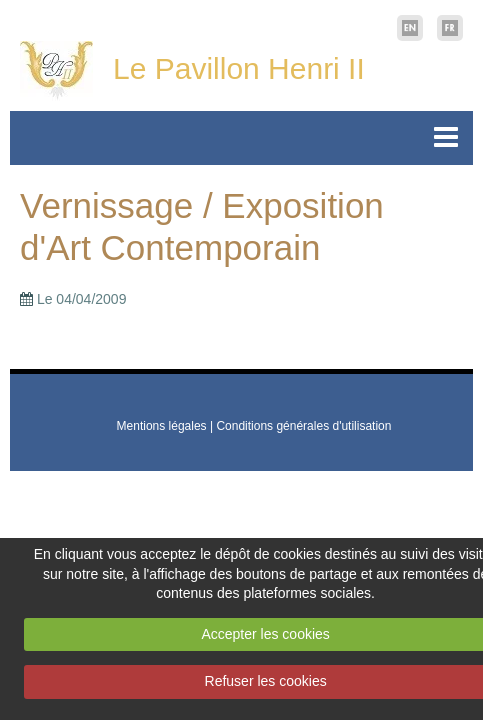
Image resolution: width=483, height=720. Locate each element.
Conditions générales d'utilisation (303, 426)
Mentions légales (162, 426)
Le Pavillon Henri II (239, 68)
